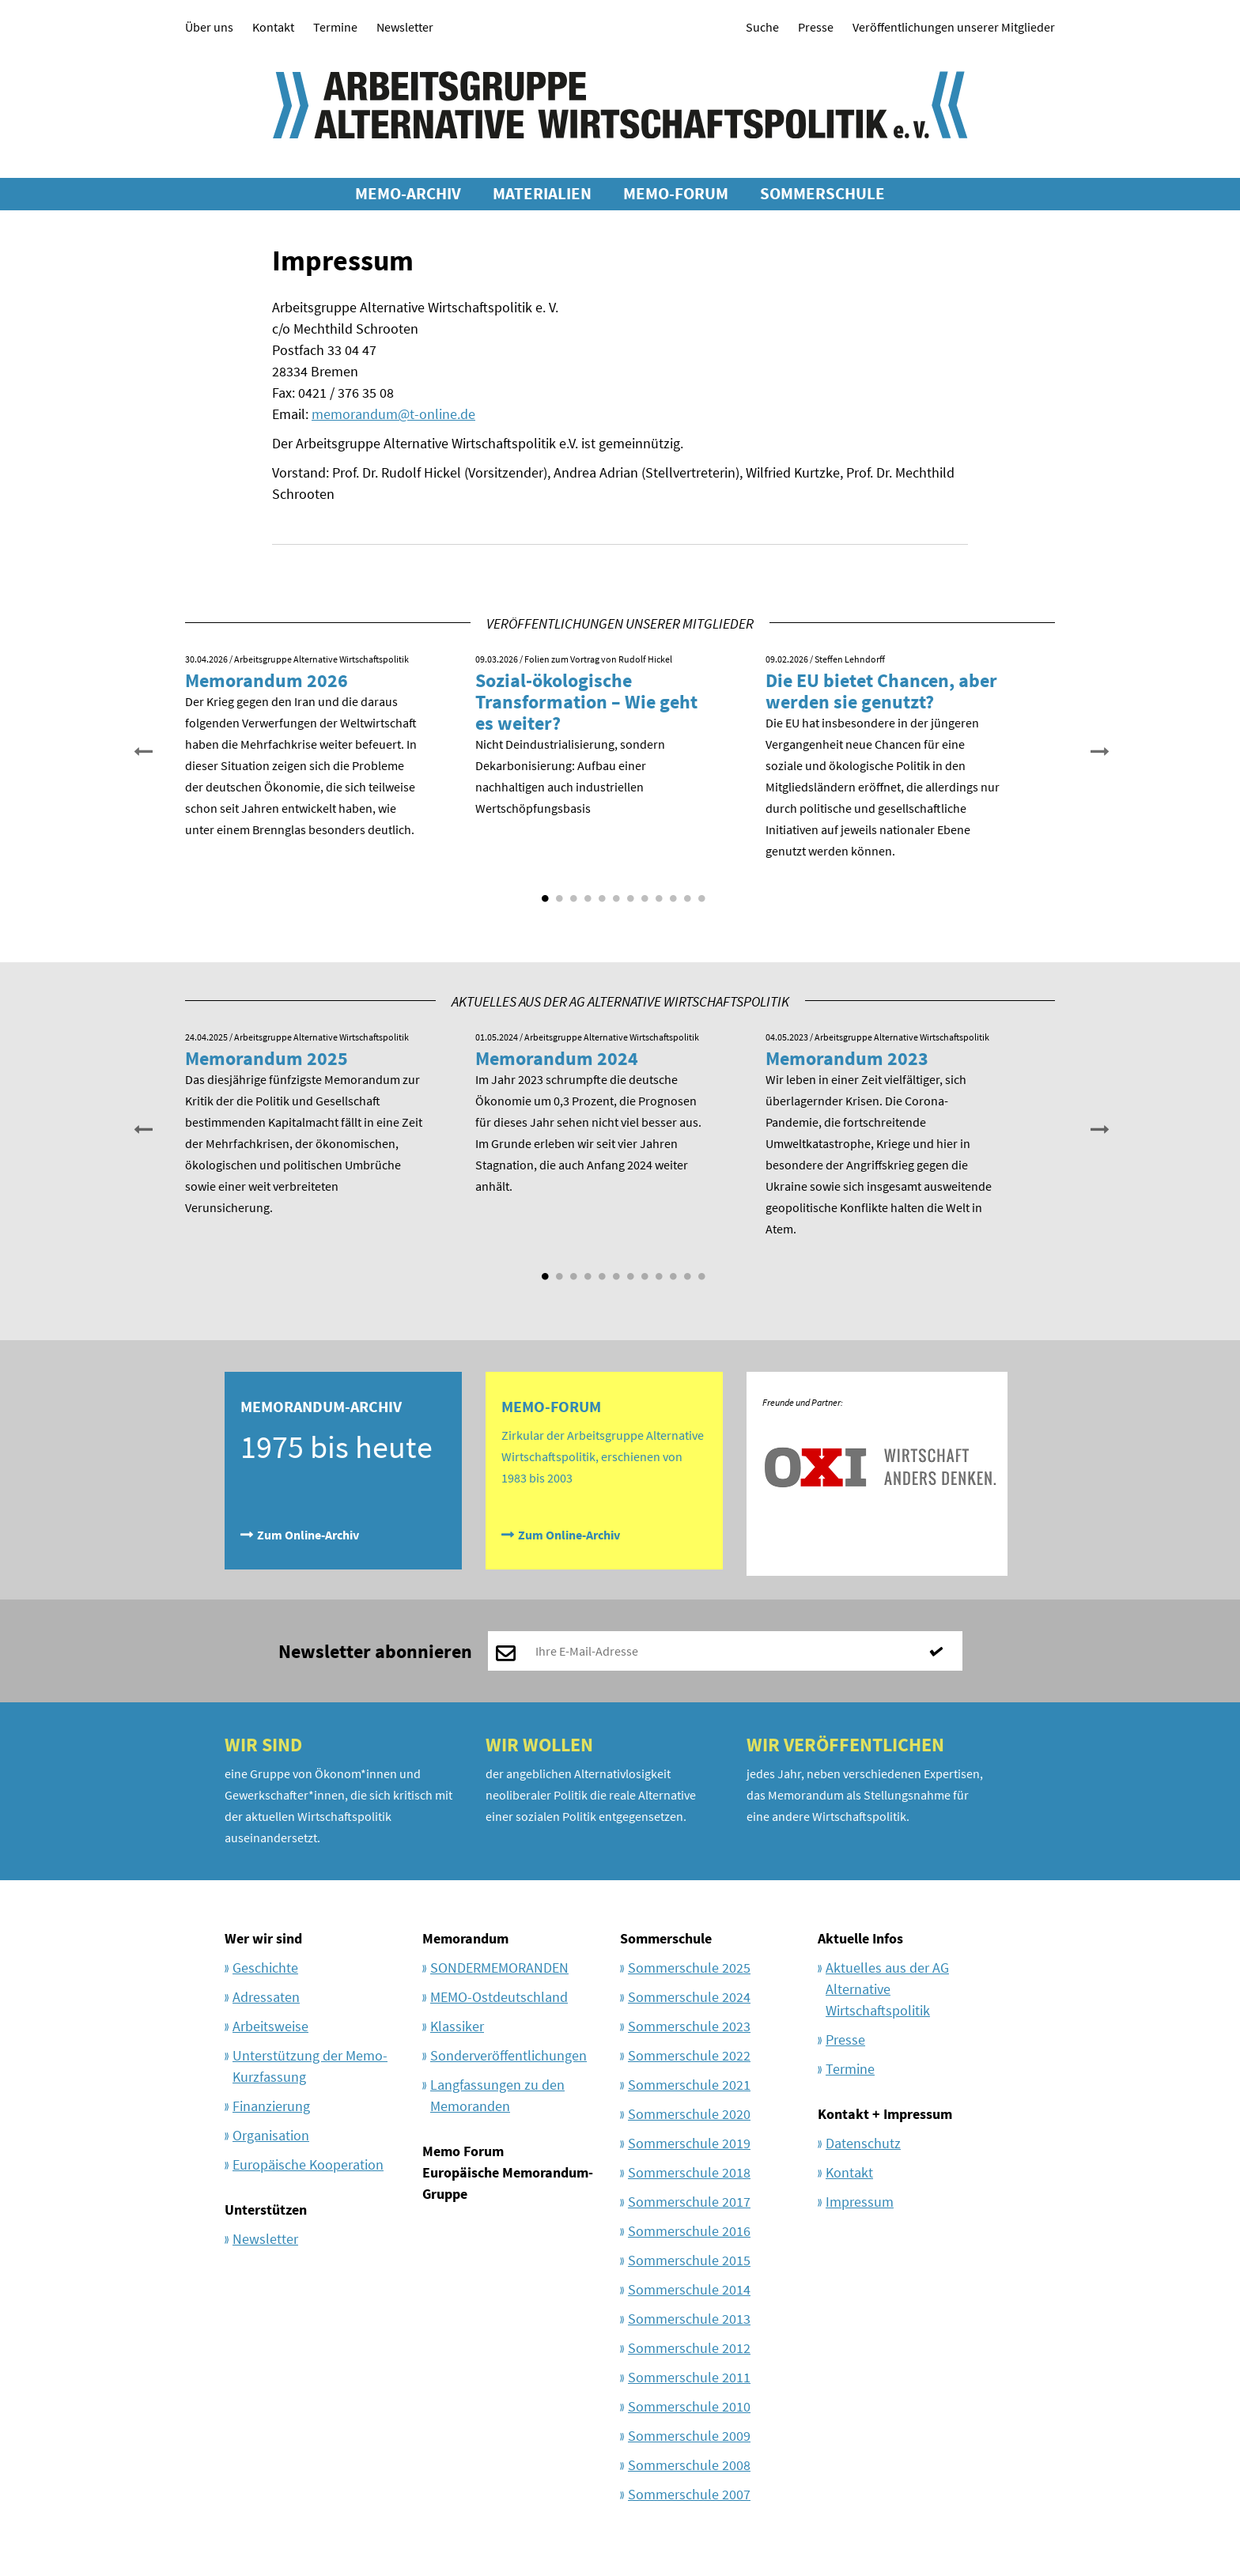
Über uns (209, 27)
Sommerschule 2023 (689, 2026)
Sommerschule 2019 (689, 2143)
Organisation (270, 2135)
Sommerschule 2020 (689, 2114)
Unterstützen (266, 2209)
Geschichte (265, 1967)
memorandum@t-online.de (393, 414)
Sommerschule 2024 (689, 1997)
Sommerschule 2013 (689, 2319)
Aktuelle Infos (860, 1938)
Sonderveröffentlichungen (508, 2055)
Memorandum (465, 1938)
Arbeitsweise (270, 2026)
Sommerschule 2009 (689, 2436)
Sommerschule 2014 (689, 2289)
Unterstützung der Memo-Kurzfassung (310, 2066)
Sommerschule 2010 (689, 2406)
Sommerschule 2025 (689, 1967)
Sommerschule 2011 (689, 2377)
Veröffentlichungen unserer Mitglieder (953, 27)
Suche (762, 27)
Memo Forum (463, 2151)
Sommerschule (666, 1938)
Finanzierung (271, 2106)
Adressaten (266, 1997)
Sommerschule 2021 (689, 2085)
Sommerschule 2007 (689, 2494)
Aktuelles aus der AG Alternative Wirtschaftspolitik (887, 1988)
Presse (816, 27)
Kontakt (273, 27)
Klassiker (457, 2026)
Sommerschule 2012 (689, 2348)
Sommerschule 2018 (689, 2172)
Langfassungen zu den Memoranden (497, 2095)
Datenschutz (863, 2143)
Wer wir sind (263, 1938)
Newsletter (404, 27)
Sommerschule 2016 (689, 2231)
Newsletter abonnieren (375, 1651)
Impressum (860, 2202)
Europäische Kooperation (308, 2164)
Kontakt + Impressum (885, 2114)
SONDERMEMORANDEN (499, 1967)
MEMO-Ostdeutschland (499, 1997)
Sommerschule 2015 (689, 2260)
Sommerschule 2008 (689, 2465)
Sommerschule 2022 (689, 2055)
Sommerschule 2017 (689, 2202)
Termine (335, 27)
